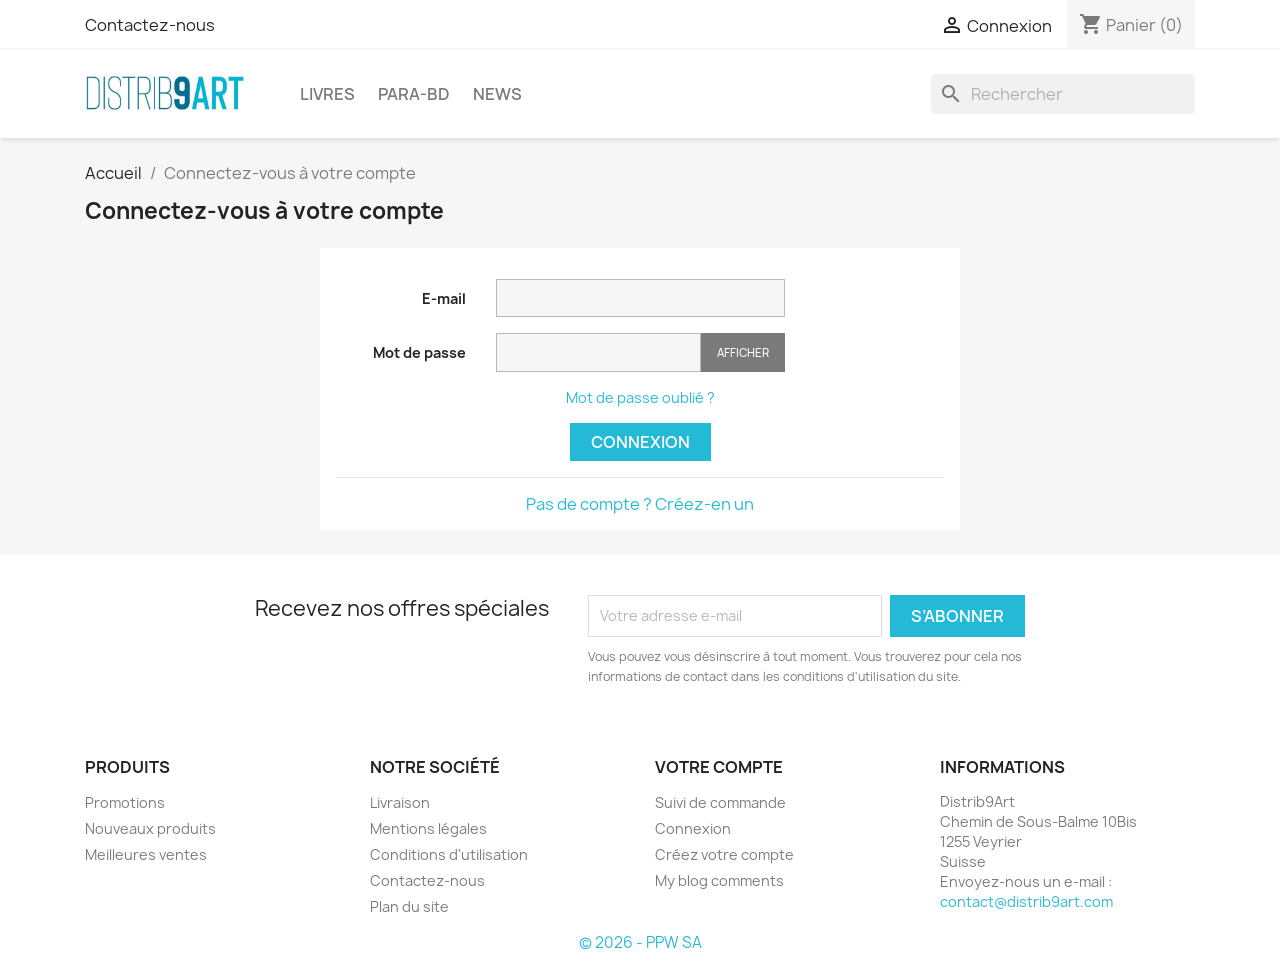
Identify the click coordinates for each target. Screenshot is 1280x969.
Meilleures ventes (146, 854)
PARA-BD (414, 94)
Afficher (743, 352)
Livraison (400, 802)
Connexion (640, 442)
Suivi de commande (720, 802)
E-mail (444, 298)
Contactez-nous (150, 25)
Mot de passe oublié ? (640, 397)
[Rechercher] (1063, 94)
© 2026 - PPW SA (640, 942)
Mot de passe (419, 352)
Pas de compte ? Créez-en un (640, 504)
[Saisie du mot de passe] (598, 352)
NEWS (497, 94)
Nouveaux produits (150, 828)
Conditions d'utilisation (449, 854)
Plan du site (409, 906)
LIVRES (327, 94)
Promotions (125, 802)
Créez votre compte (724, 854)
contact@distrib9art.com (1026, 901)
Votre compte (719, 767)
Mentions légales (428, 828)
